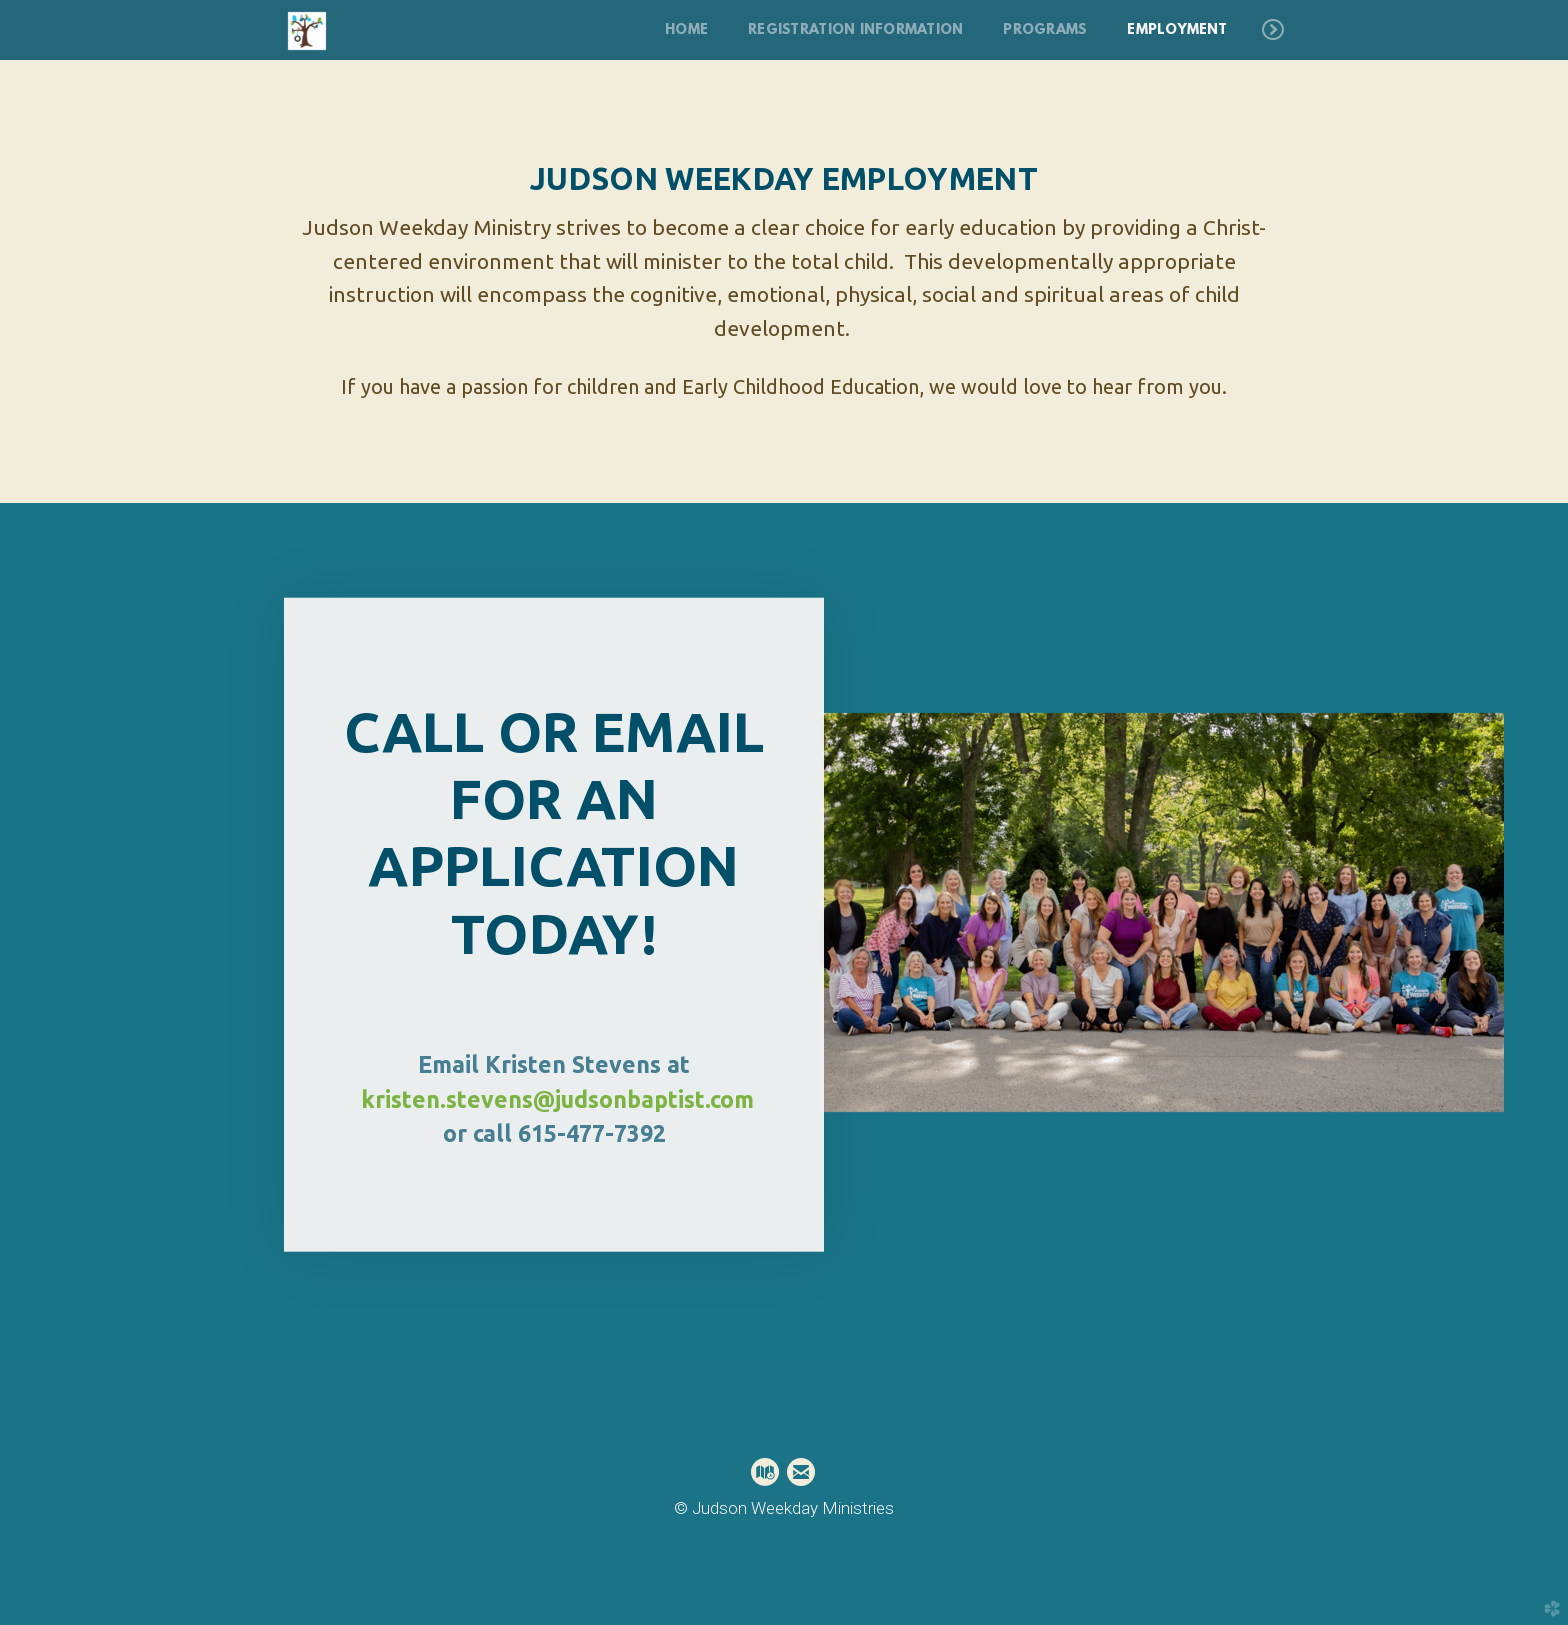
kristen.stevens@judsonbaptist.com (557, 1094)
